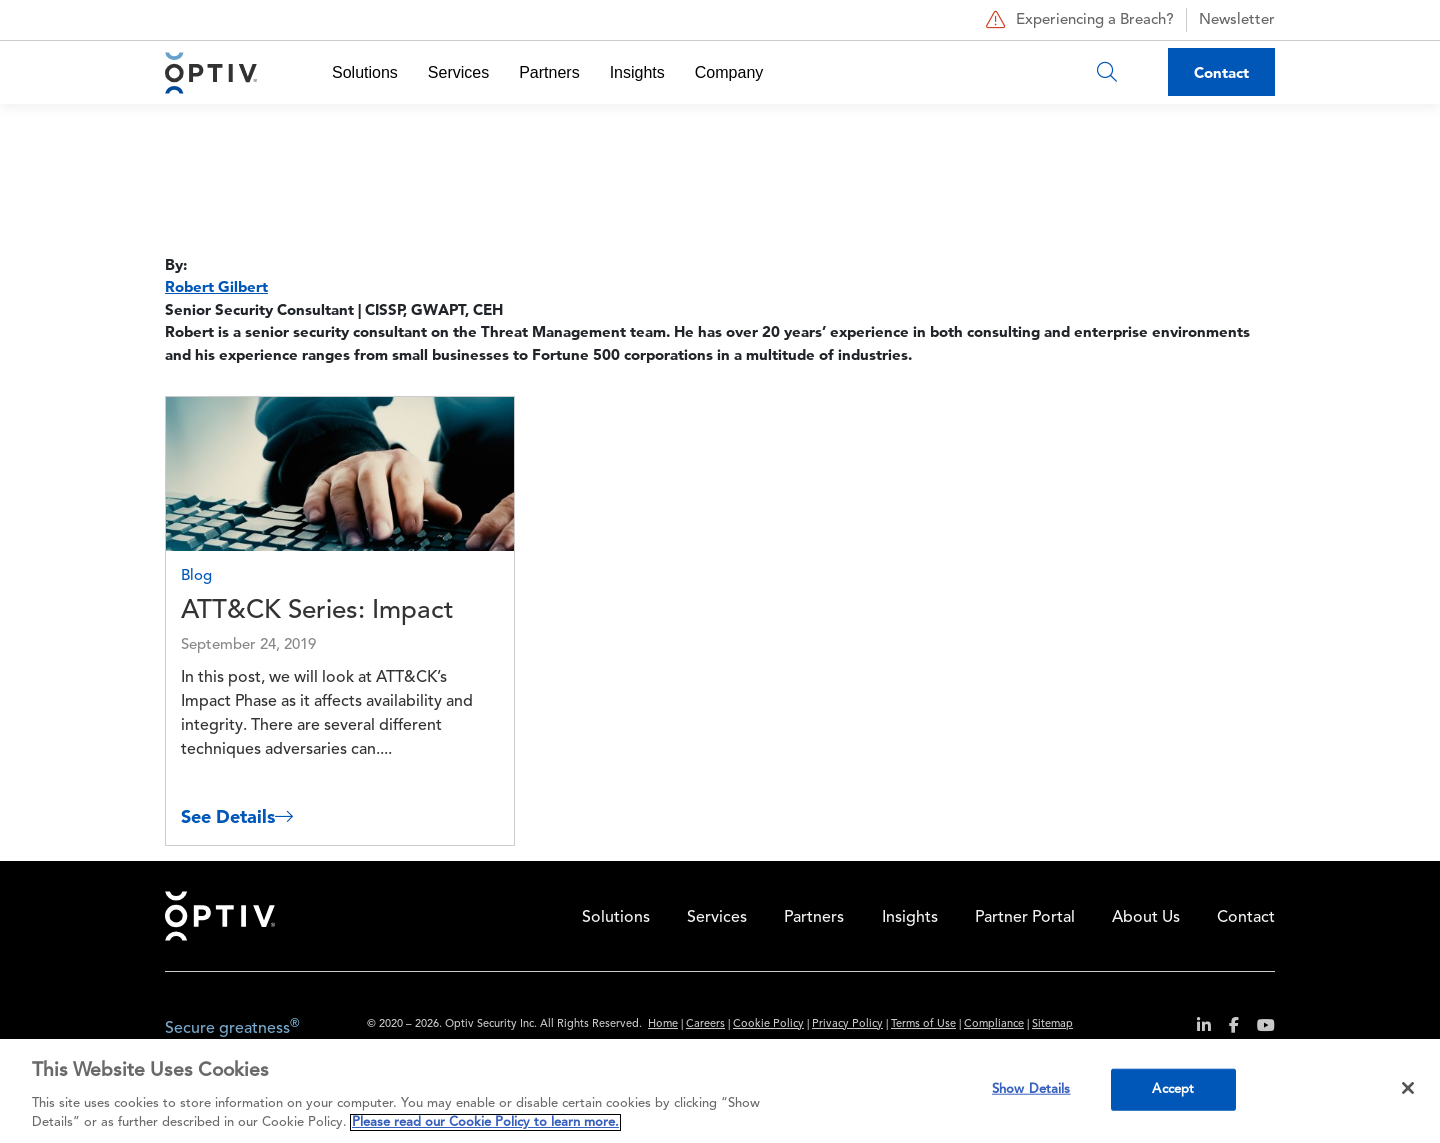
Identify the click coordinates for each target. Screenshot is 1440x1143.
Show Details (1031, 1089)
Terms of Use (923, 1024)
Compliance (994, 1024)
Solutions (365, 72)
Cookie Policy (768, 1024)
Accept (1173, 1089)
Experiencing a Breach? (1077, 20)
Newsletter (1237, 20)
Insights (637, 72)
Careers (705, 1024)
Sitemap (1052, 1024)
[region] (720, 1091)
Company (729, 72)
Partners (549, 72)
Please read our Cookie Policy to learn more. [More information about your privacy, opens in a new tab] (485, 1122)
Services (458, 72)
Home (220, 916)
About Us (1146, 918)
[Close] (1408, 1088)
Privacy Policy (847, 1024)
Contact (1221, 72)
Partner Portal (1025, 918)
